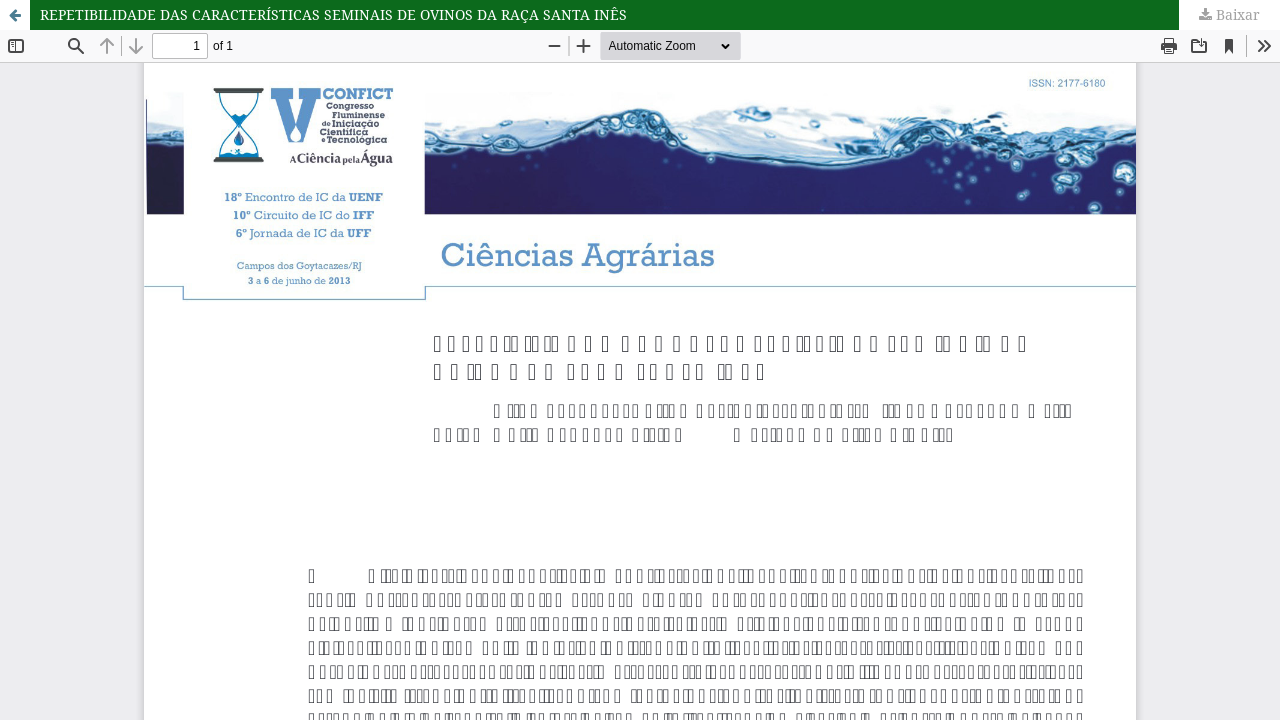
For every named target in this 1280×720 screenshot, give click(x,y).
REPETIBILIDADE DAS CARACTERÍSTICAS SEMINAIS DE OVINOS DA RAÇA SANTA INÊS (333, 14)
